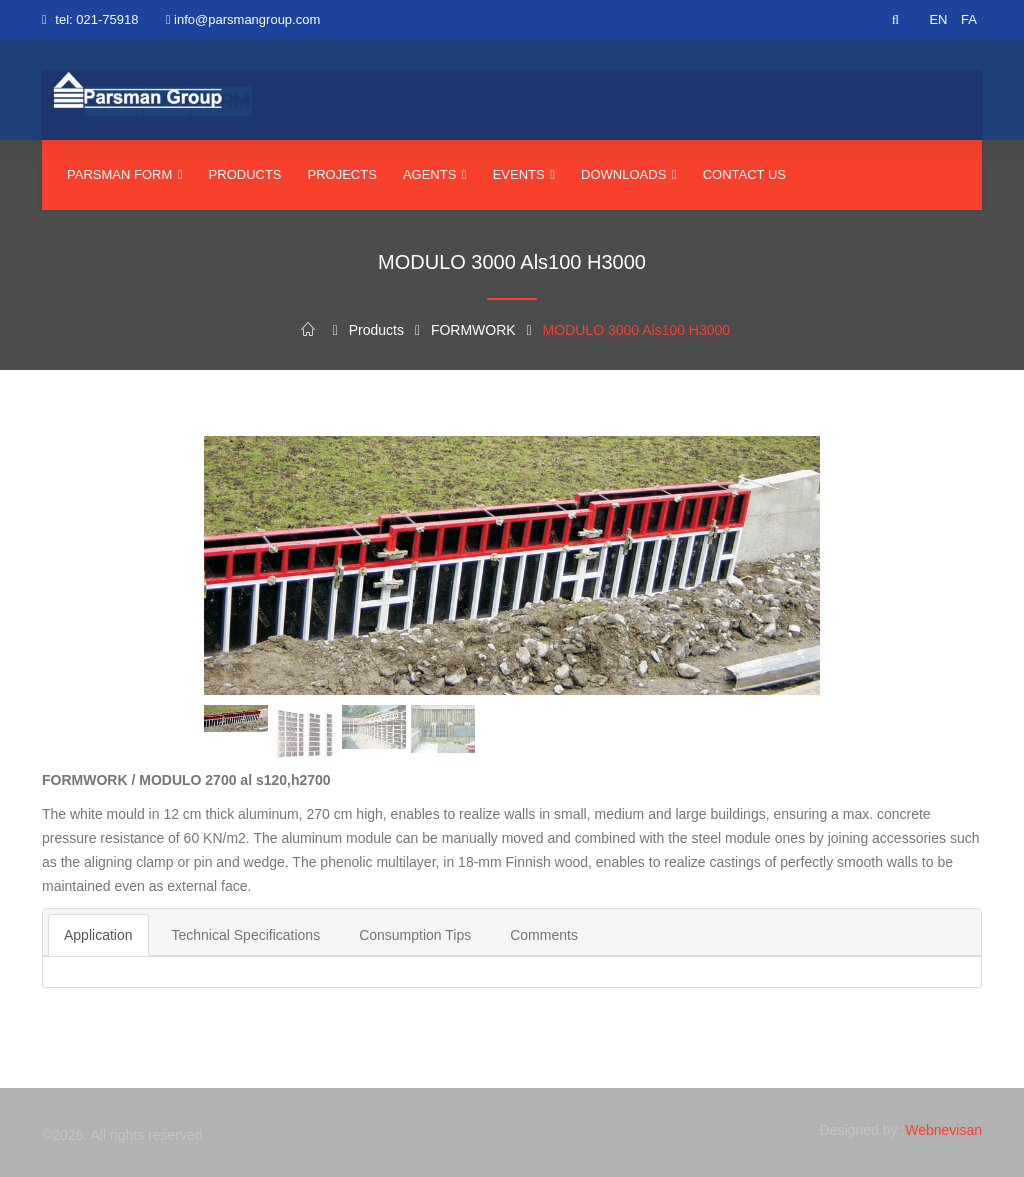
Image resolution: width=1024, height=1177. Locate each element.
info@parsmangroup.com (247, 19)
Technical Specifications (246, 935)
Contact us (744, 174)
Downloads (629, 174)
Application (98, 935)
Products (245, 174)
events (524, 174)
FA (969, 19)
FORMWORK (473, 330)
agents (435, 174)
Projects (342, 174)
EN (938, 19)
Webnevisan (943, 1130)
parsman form (125, 174)
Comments (544, 935)
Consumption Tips (415, 935)
